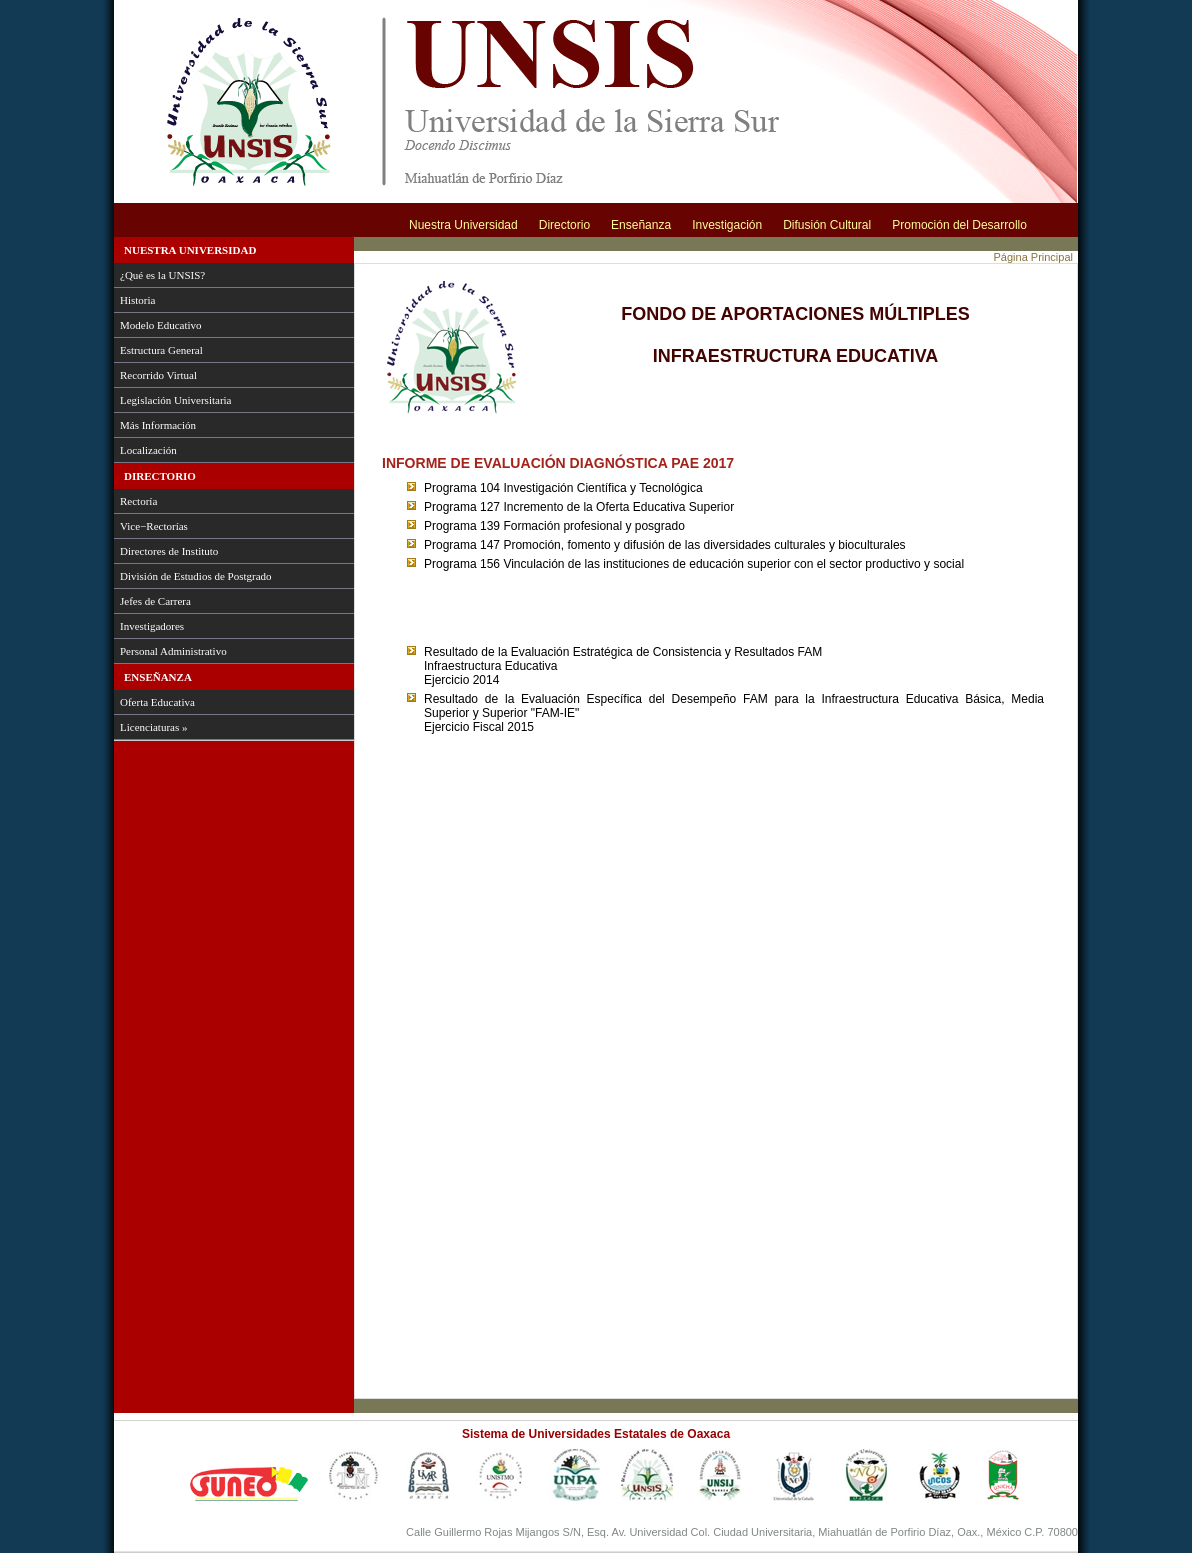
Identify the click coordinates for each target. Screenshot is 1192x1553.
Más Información (158, 425)
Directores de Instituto (169, 551)
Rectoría (138, 501)
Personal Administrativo (173, 651)
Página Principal (1034, 257)
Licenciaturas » (154, 727)
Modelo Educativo (161, 325)
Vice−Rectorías (154, 526)
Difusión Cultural (827, 225)
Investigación (727, 225)
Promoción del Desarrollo (959, 225)
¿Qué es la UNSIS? (162, 275)
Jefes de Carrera (155, 601)
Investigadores (152, 626)
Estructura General (161, 350)
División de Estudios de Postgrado (196, 576)
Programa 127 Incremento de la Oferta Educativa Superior (579, 507)
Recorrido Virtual (158, 375)
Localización (148, 450)
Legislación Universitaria (176, 400)
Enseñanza (641, 225)
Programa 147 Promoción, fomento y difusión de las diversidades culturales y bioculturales (665, 545)
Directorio (564, 225)
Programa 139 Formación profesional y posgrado (554, 526)
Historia (137, 300)
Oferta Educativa (157, 702)
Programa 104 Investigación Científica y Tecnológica (563, 488)
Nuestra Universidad (463, 225)
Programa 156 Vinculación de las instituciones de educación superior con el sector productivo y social (694, 564)
